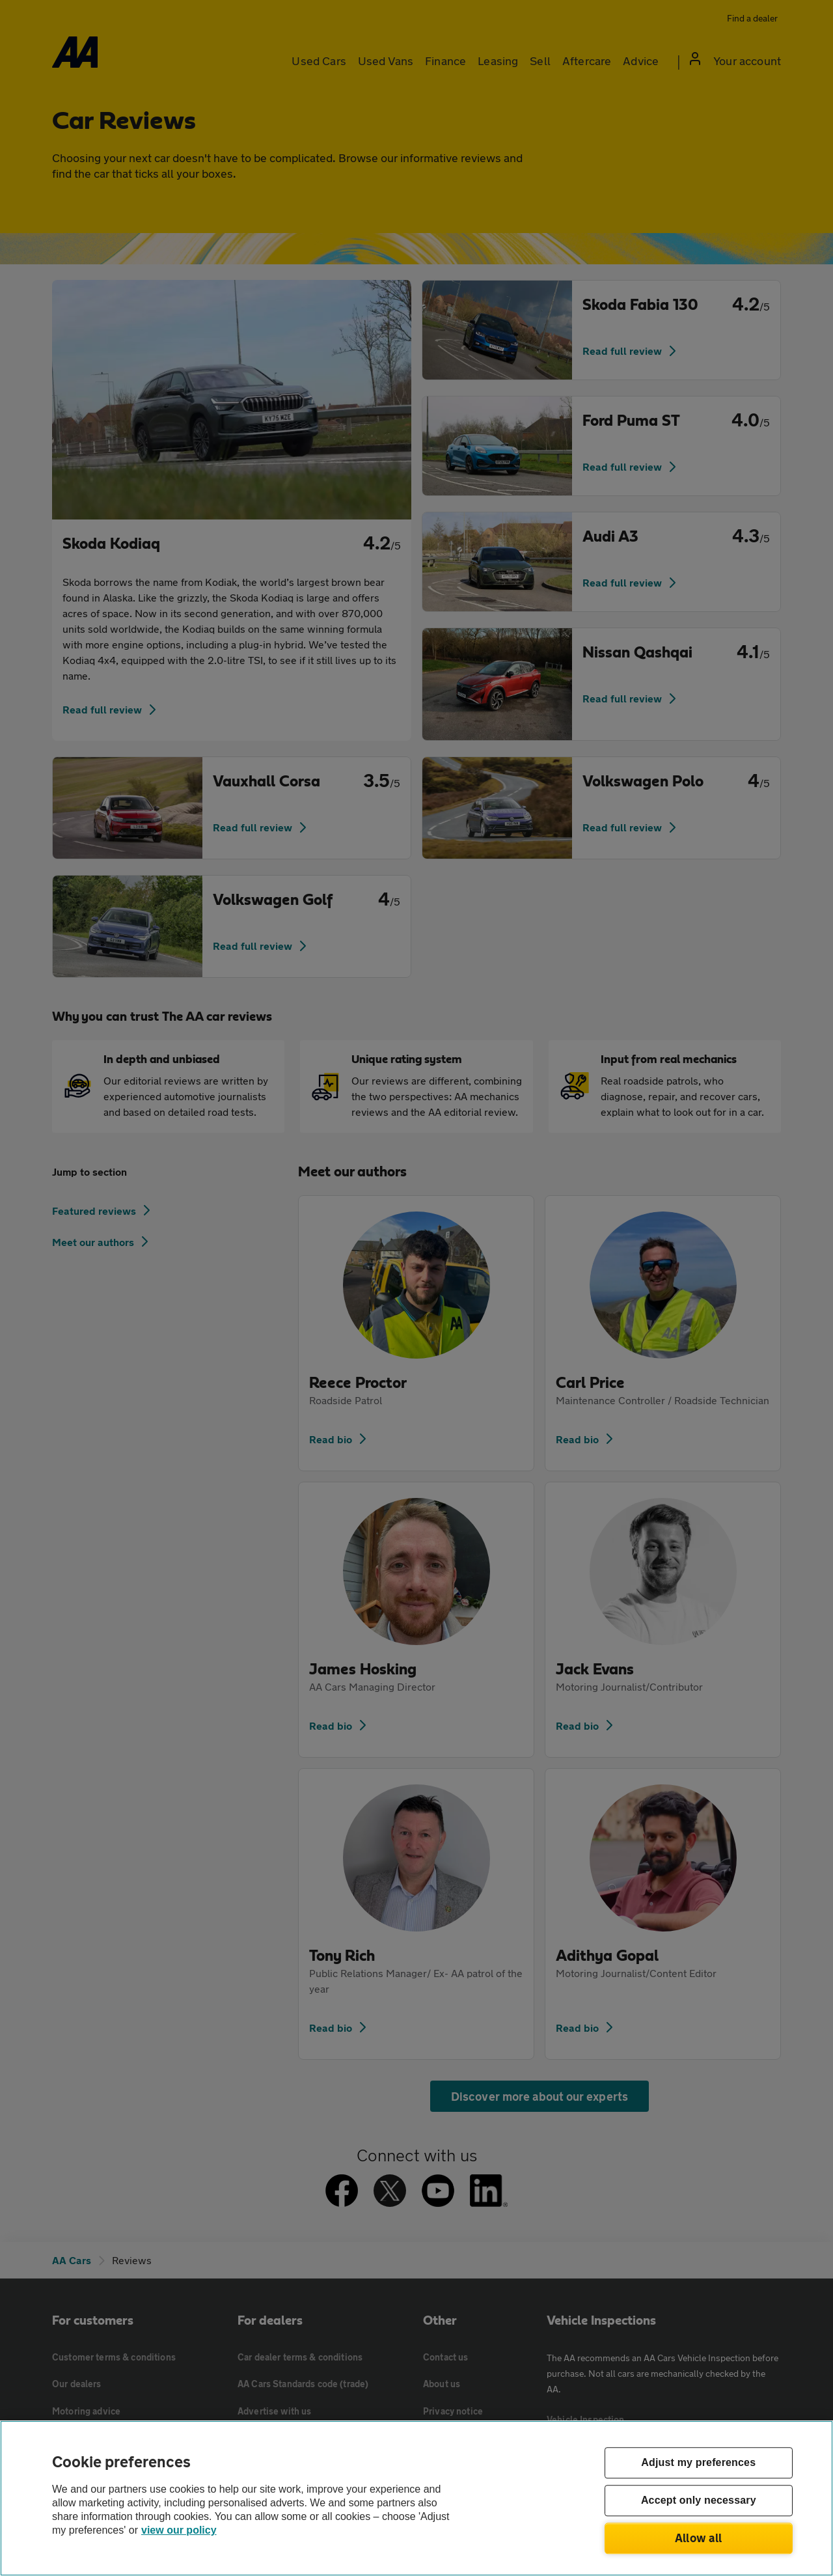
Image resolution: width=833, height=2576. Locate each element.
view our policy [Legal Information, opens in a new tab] (179, 2530)
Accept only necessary (698, 2500)
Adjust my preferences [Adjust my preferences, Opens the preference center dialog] (698, 2463)
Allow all (698, 2537)
